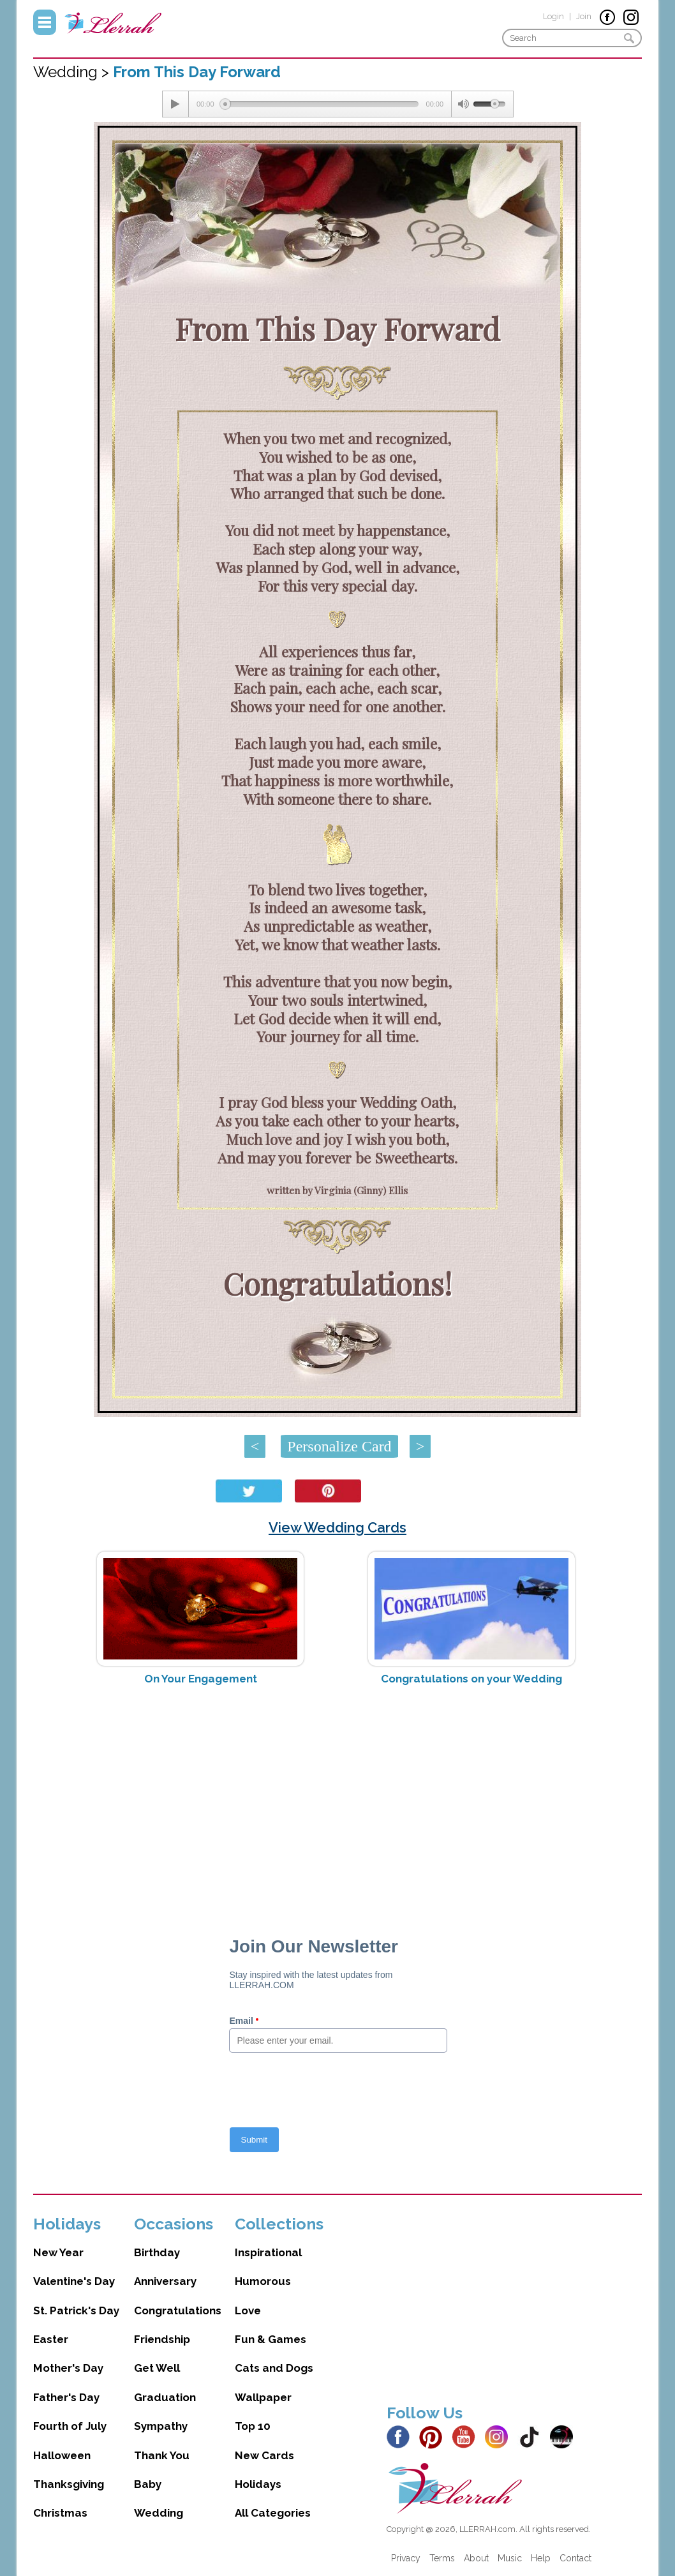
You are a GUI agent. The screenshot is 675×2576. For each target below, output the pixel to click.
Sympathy (161, 2426)
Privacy (405, 2558)
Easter (50, 2339)
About (476, 2558)
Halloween (62, 2455)
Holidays (258, 2484)
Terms (442, 2558)
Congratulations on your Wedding (471, 1678)
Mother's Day (68, 2368)
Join (583, 16)
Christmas (60, 2512)
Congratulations (177, 2310)
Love (248, 2310)
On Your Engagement (200, 1678)
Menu (44, 22)
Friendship (162, 2339)
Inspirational (268, 2252)
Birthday (157, 2252)
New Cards (264, 2455)
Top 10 (253, 2426)
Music (510, 2558)
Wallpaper (263, 2397)
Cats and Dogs (274, 2368)
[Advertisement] (337, 1796)
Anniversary (165, 2281)
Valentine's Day (74, 2281)
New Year (58, 2252)
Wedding (158, 2512)
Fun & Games (270, 2339)
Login (553, 16)
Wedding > (73, 72)
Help (541, 2558)
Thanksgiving (68, 2484)
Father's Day (66, 2397)
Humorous (263, 2281)
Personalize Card (339, 1446)
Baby (147, 2484)
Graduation (165, 2397)
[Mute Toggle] (462, 104)
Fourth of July (70, 2426)
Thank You (161, 2455)
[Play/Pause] (175, 104)
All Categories (273, 2512)
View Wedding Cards (337, 1527)
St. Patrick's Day (76, 2310)
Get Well (157, 2368)
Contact (575, 2558)
